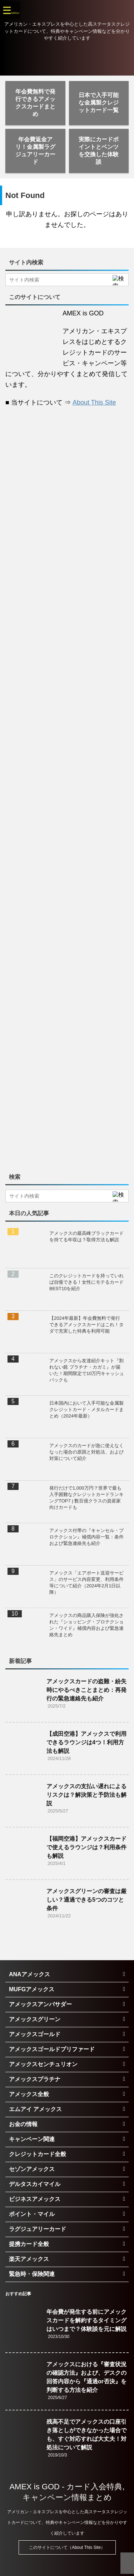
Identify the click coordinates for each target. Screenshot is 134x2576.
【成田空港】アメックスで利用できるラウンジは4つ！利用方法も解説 (86, 1742)
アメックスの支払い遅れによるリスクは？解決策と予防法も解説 (86, 1794)
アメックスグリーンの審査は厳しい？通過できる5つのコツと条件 (86, 1899)
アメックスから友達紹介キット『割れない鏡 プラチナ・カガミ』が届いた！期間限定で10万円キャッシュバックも (86, 1370)
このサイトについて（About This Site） (67, 2547)
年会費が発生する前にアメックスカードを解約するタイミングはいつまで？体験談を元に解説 (86, 2320)
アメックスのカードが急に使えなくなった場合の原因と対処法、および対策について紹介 (86, 1452)
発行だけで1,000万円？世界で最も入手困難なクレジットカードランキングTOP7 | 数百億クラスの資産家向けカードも (86, 1497)
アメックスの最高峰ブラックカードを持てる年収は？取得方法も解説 (86, 1236)
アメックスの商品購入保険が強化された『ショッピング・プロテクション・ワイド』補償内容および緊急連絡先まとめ (86, 1625)
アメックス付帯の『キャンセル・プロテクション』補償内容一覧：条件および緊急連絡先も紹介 (86, 1537)
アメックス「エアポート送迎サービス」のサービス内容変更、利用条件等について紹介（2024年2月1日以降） (86, 1582)
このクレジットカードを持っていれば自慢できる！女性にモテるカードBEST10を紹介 (86, 1282)
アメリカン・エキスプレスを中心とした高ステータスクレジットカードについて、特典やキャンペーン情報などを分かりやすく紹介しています (67, 2522)
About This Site (94, 402)
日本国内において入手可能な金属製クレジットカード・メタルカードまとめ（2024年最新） (86, 1409)
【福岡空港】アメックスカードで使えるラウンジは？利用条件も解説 (86, 1847)
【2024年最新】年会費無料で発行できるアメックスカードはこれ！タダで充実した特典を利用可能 (86, 1324)
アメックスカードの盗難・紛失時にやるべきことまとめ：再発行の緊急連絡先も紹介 (86, 1690)
